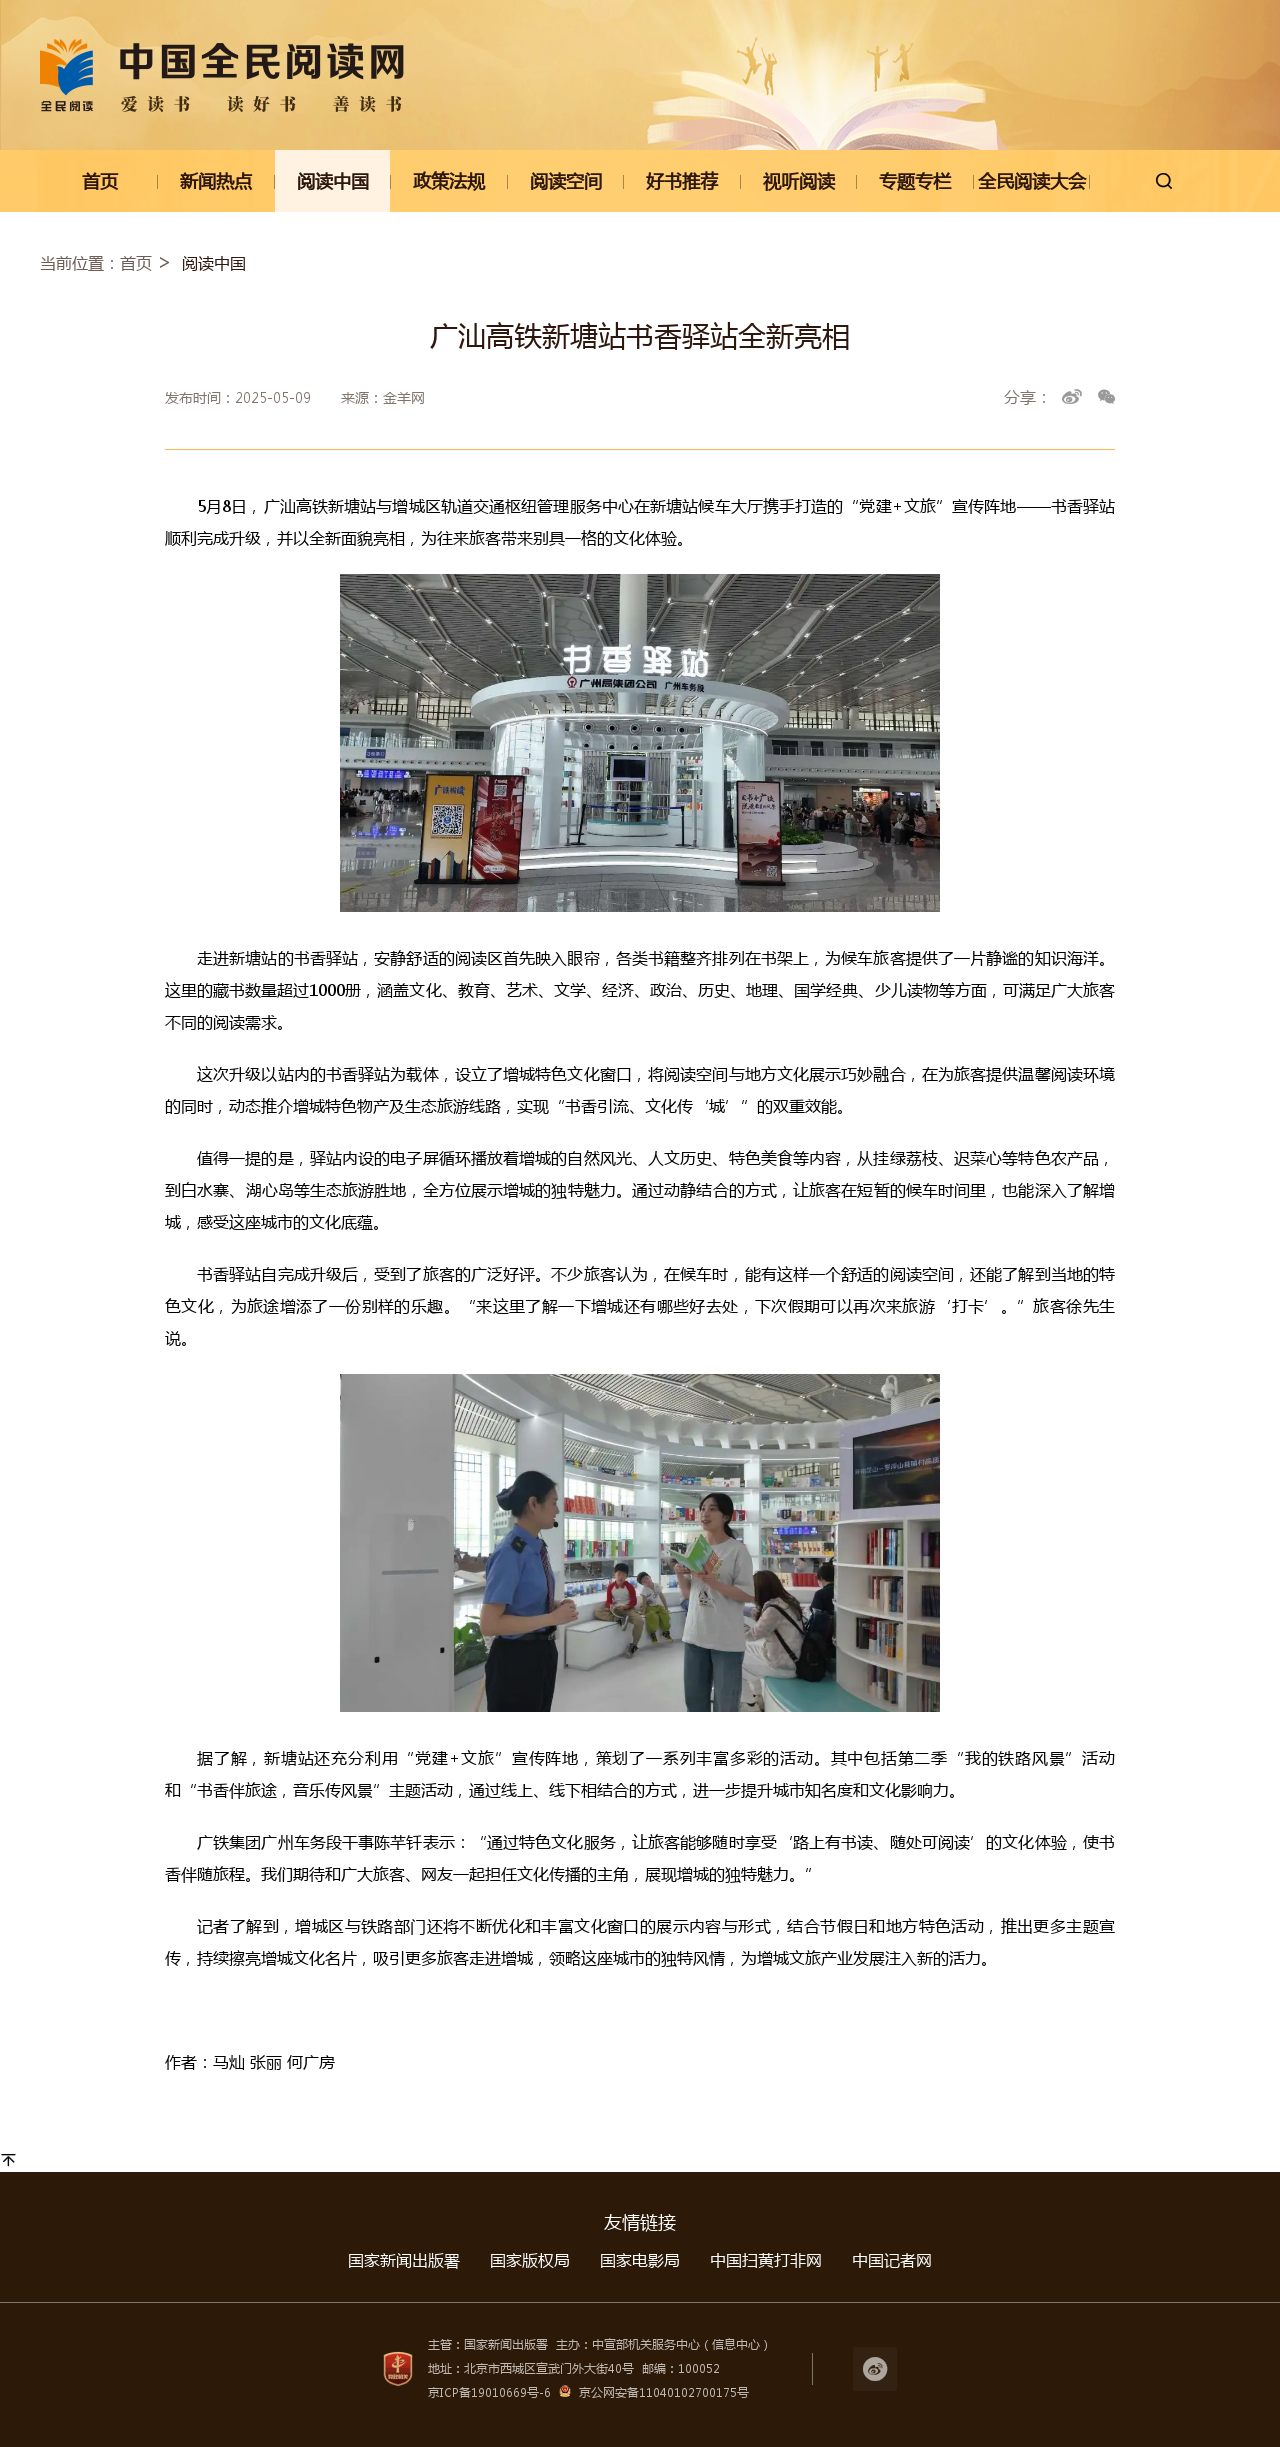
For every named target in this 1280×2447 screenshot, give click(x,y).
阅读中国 (333, 181)
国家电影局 (640, 2259)
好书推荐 (682, 181)
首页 (100, 181)
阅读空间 (566, 181)
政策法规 (449, 181)
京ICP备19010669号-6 (489, 2392)
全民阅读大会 (1032, 181)
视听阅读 (799, 181)
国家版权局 (530, 2259)
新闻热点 (216, 181)
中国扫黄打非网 (766, 2259)
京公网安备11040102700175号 (664, 2392)
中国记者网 (892, 2259)
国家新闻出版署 (404, 2259)
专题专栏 (915, 181)
